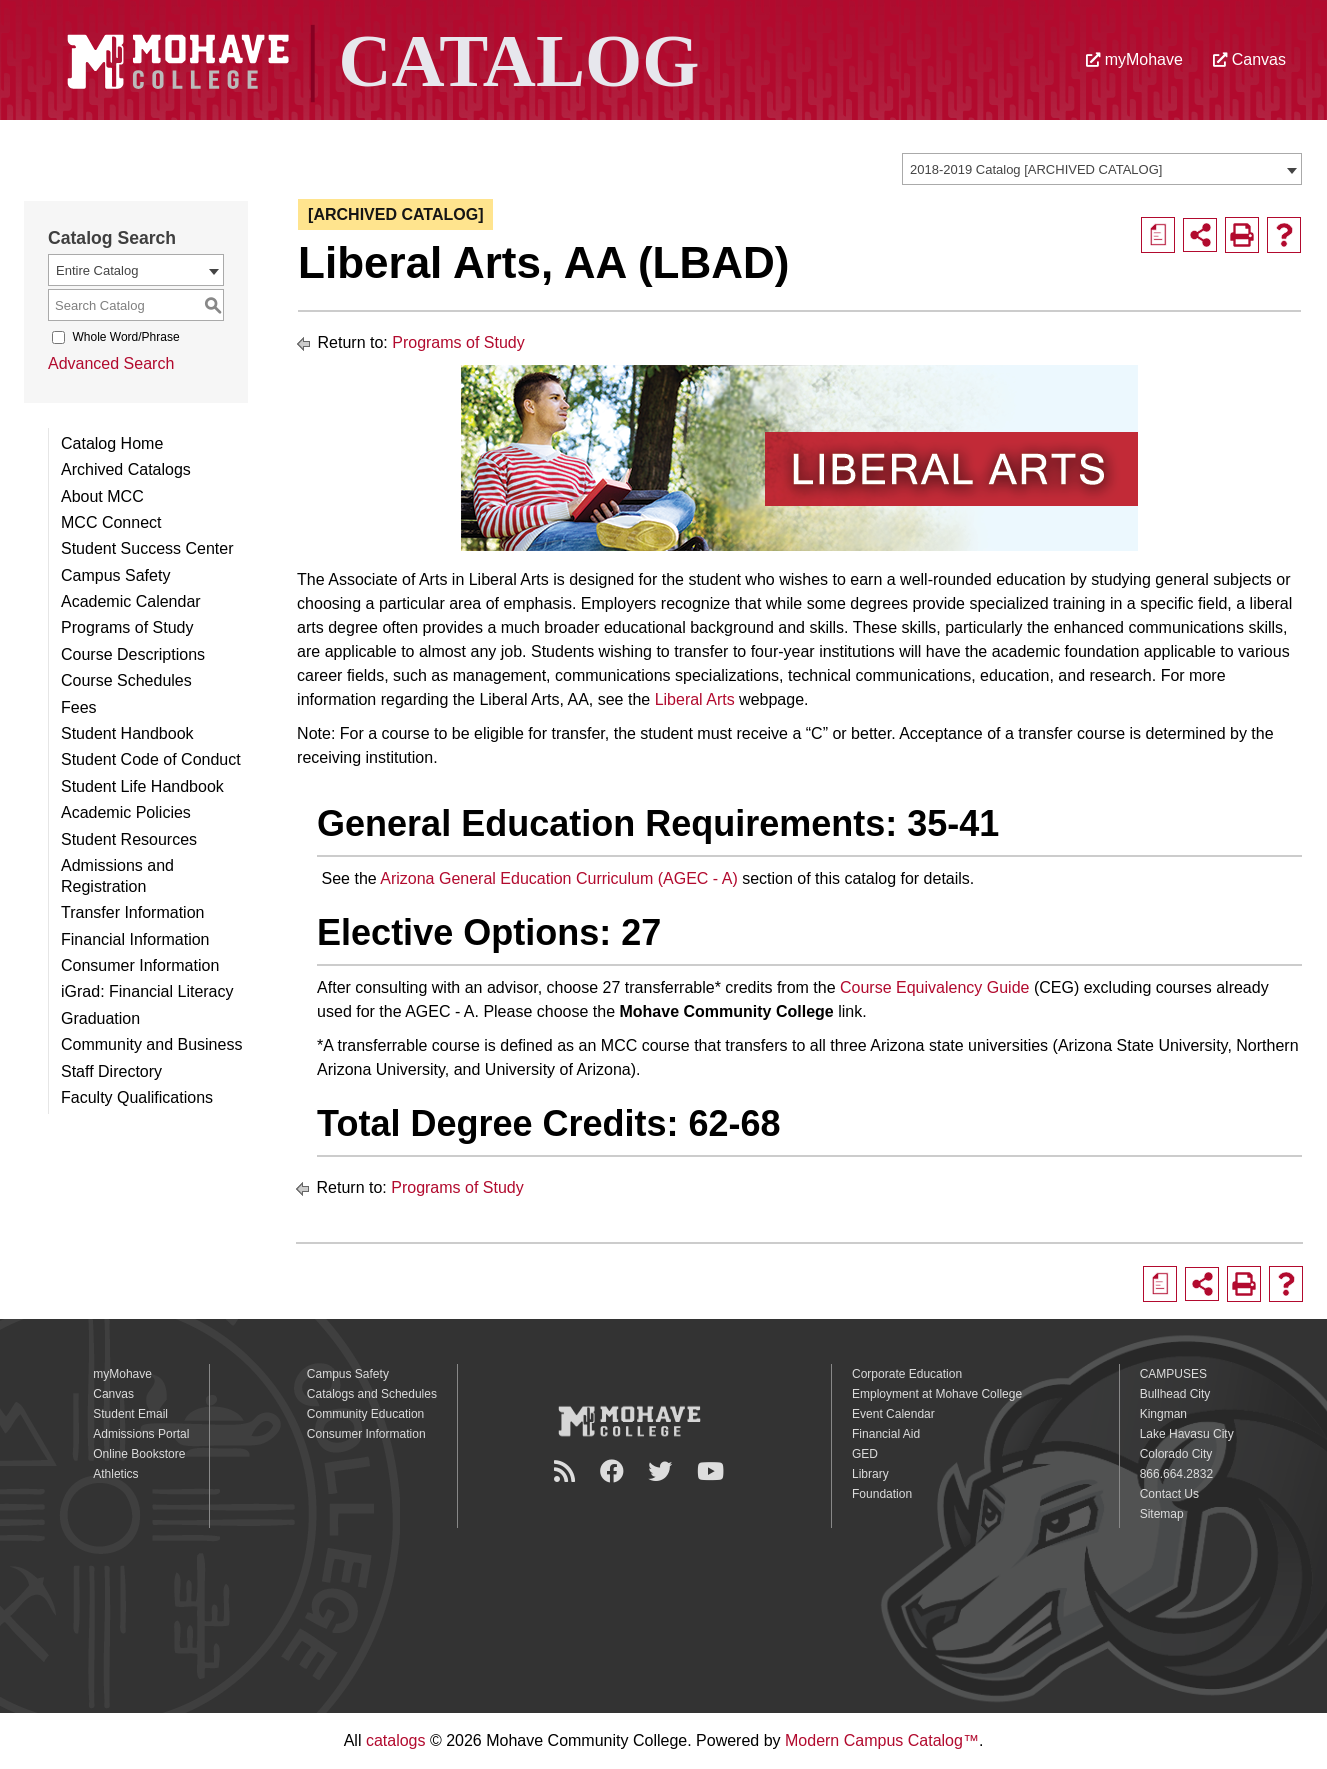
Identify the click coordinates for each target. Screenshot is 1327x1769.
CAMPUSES (1173, 1374)
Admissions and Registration (117, 876)
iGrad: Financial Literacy (147, 991)
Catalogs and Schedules (372, 1394)
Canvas (1249, 59)
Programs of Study (127, 627)
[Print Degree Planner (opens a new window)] (1158, 235)
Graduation (100, 1018)
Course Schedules (126, 680)
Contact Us (1169, 1494)
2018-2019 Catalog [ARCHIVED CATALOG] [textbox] (1036, 169)
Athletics (115, 1474)
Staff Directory (111, 1071)
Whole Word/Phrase (125, 337)
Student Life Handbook (142, 786)
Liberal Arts (695, 699)
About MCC (102, 496)
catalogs (396, 1740)
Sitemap (1162, 1514)
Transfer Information (132, 912)
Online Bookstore (139, 1454)
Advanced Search (111, 363)
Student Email (130, 1414)
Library (870, 1474)
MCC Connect (111, 522)
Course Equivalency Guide (934, 987)
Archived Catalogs (126, 469)
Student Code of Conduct (151, 759)
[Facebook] (615, 1471)
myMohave (1134, 59)
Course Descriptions (133, 654)
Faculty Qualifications (137, 1097)
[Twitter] (663, 1471)
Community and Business (151, 1044)
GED (865, 1454)
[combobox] (1102, 169)
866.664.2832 (1176, 1474)
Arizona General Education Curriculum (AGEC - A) (558, 878)
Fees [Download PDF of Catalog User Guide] (79, 707)
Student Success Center (147, 548)
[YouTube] (713, 1471)
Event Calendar (893, 1414)
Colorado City (1176, 1454)
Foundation (882, 1494)
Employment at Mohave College (937, 1394)
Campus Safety (115, 575)
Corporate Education (907, 1374)
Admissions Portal (141, 1434)
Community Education (365, 1414)
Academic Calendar (131, 601)
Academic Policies (126, 812)
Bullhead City (1175, 1394)
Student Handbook (127, 733)
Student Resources (129, 839)
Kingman (1163, 1414)
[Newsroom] (567, 1471)
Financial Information (135, 939)
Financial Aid (886, 1434)
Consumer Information (140, 965)
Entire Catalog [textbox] (97, 270)
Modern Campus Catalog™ (882, 1740)
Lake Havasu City (1187, 1434)
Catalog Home (112, 443)
